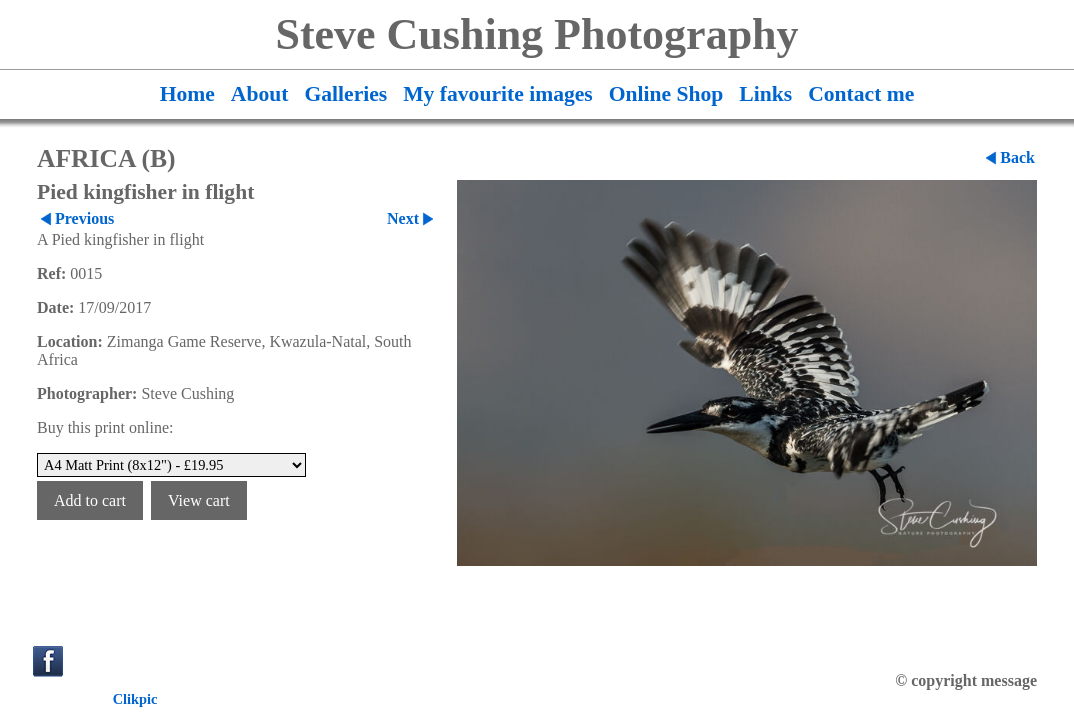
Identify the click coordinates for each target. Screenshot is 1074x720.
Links (765, 94)
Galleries (345, 94)
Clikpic (135, 699)
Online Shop (666, 94)
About (260, 94)
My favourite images (498, 94)
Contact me (861, 94)
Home (187, 94)
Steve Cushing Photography (536, 34)
